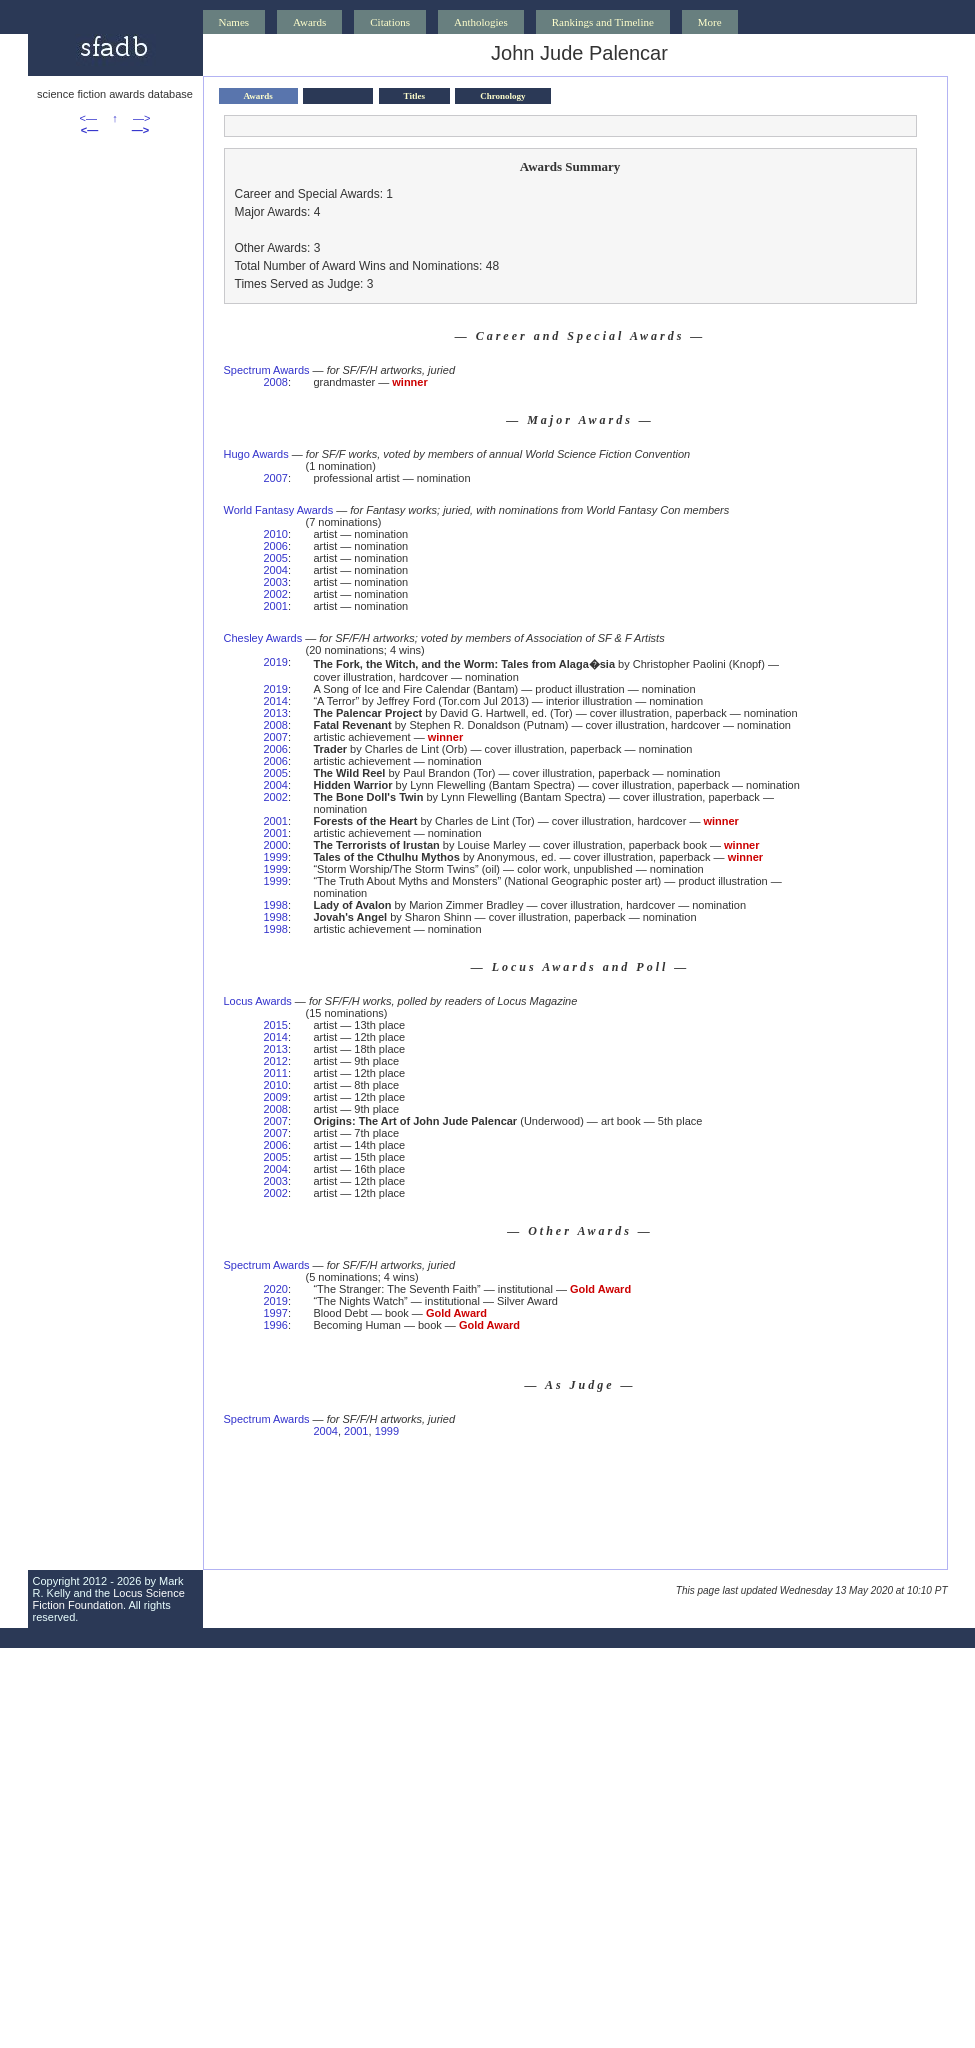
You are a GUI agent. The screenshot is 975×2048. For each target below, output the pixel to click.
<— (88, 118)
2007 (276, 478)
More (710, 22)
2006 (276, 546)
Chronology (502, 96)
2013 (276, 713)
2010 (276, 534)
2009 (276, 1097)
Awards (309, 22)
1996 (276, 1325)
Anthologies (481, 22)
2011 (276, 1073)
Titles (414, 96)
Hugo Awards (256, 454)
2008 (276, 382)
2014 (276, 701)
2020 (276, 1289)
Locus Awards (258, 1001)
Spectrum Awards (267, 370)
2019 (276, 662)
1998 (276, 905)
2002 (276, 594)
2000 (276, 845)
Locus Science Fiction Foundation (109, 1599)
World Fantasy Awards (279, 510)
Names (234, 22)
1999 (276, 857)
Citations (390, 22)
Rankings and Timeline (603, 22)
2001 (276, 606)
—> (141, 118)
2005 (276, 558)
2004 (276, 570)
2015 (276, 1025)
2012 (276, 1061)
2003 (276, 582)
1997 (276, 1313)
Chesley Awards (263, 638)
